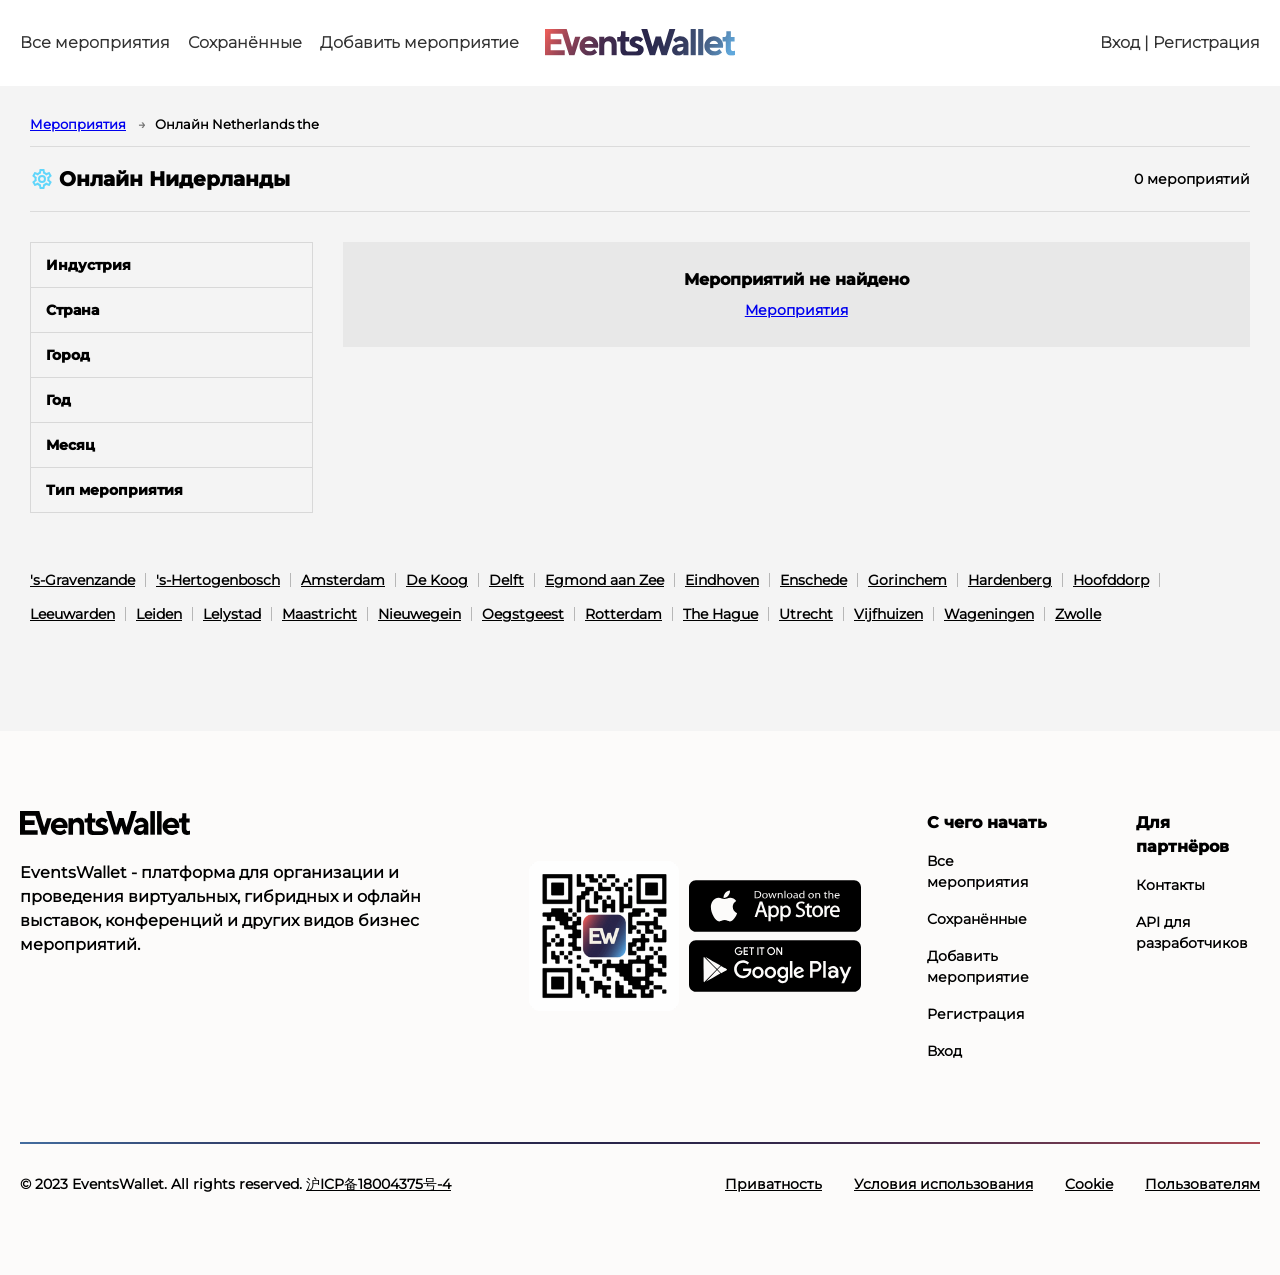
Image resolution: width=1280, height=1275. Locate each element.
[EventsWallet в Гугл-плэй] (775, 967)
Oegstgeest (523, 614)
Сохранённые (245, 43)
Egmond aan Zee (604, 580)
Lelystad (232, 614)
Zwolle (1078, 614)
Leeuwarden (72, 614)
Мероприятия (78, 124)
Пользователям (1202, 1184)
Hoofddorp (1111, 580)
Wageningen (989, 614)
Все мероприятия (95, 43)
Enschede (813, 580)
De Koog (437, 580)
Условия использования (943, 1184)
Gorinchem (907, 580)
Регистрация (975, 1014)
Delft (506, 580)
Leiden (159, 614)
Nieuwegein (419, 614)
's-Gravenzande (82, 580)
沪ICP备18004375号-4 (378, 1184)
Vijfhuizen (888, 614)
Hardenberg (1010, 580)
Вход (944, 1051)
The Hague (720, 614)
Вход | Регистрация (1180, 43)
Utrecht (806, 614)
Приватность (773, 1184)
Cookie (1089, 1184)
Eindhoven (722, 580)
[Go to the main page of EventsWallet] (640, 43)
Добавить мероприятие (419, 43)
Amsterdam (343, 580)
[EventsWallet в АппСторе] (775, 907)
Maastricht (319, 614)
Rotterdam (623, 614)
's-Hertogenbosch (218, 580)
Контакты (1170, 885)
